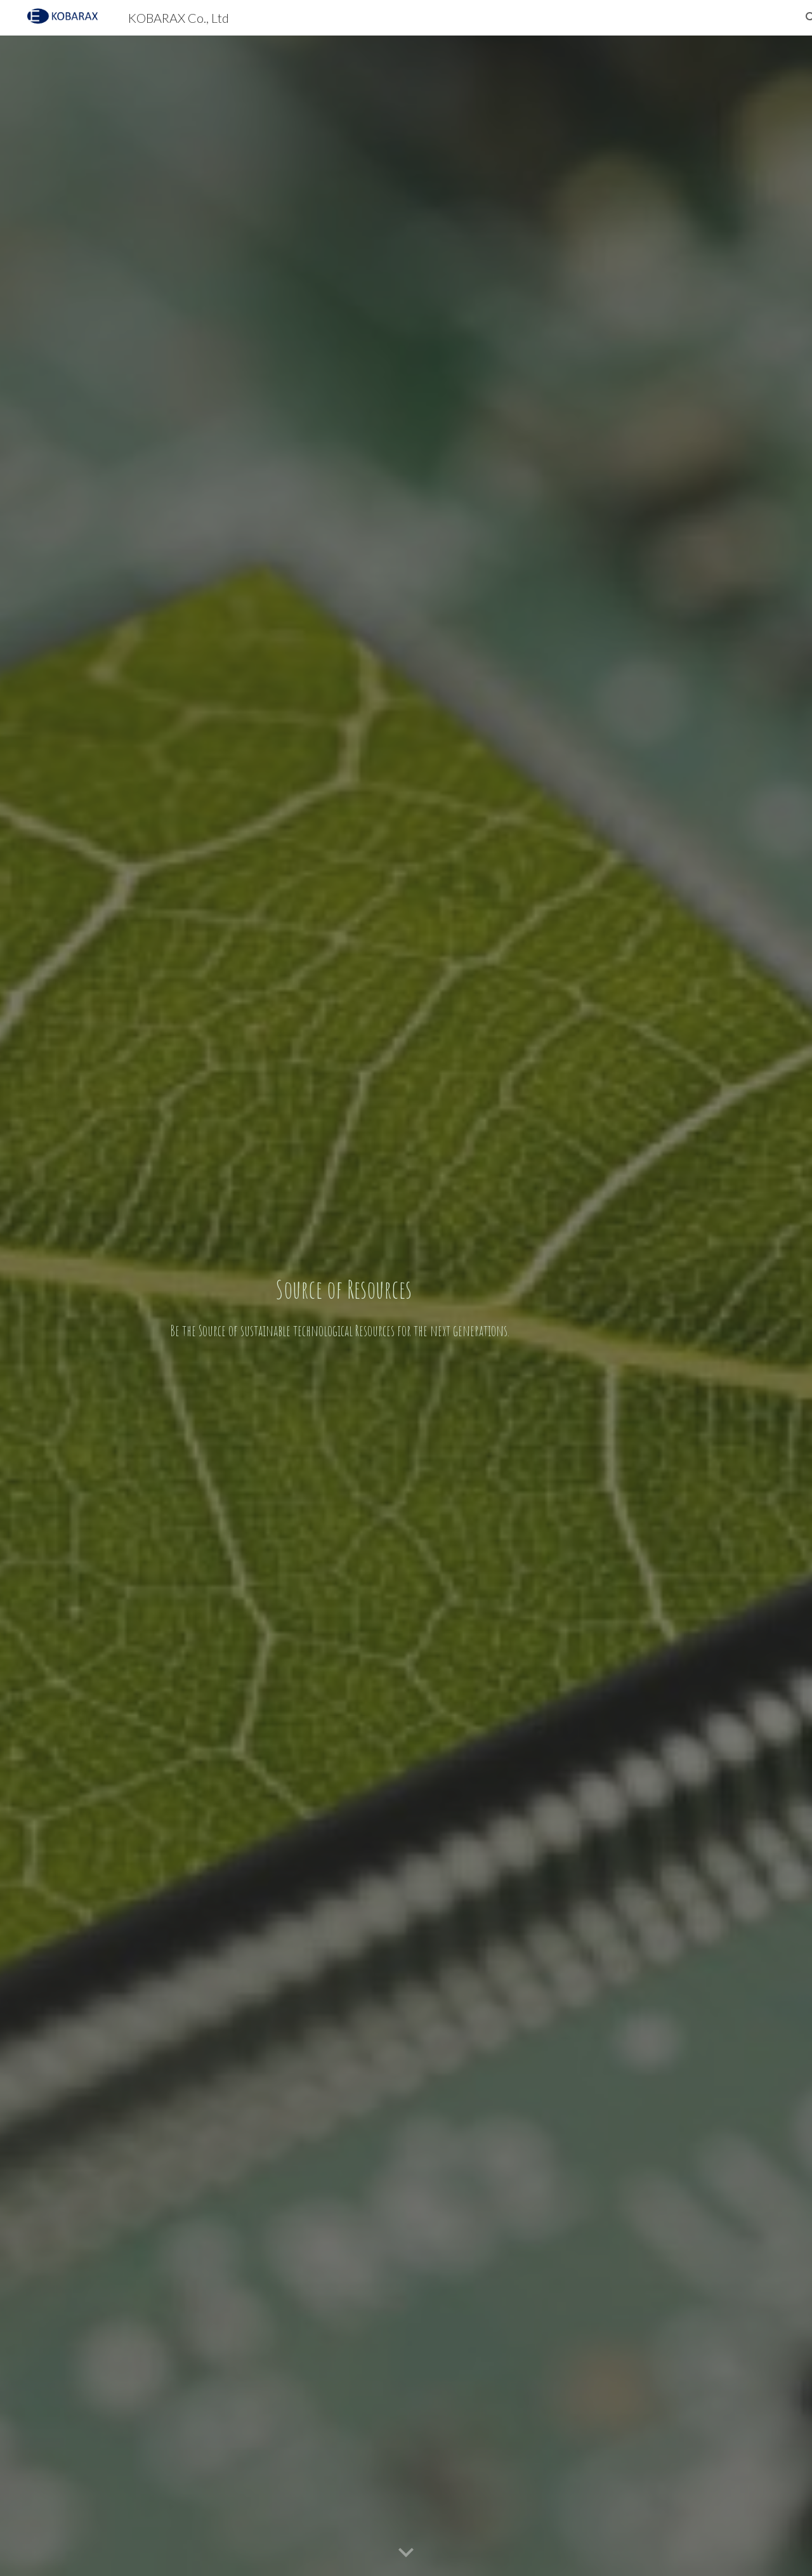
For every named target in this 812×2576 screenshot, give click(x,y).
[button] (406, 2553)
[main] (343, 1306)
